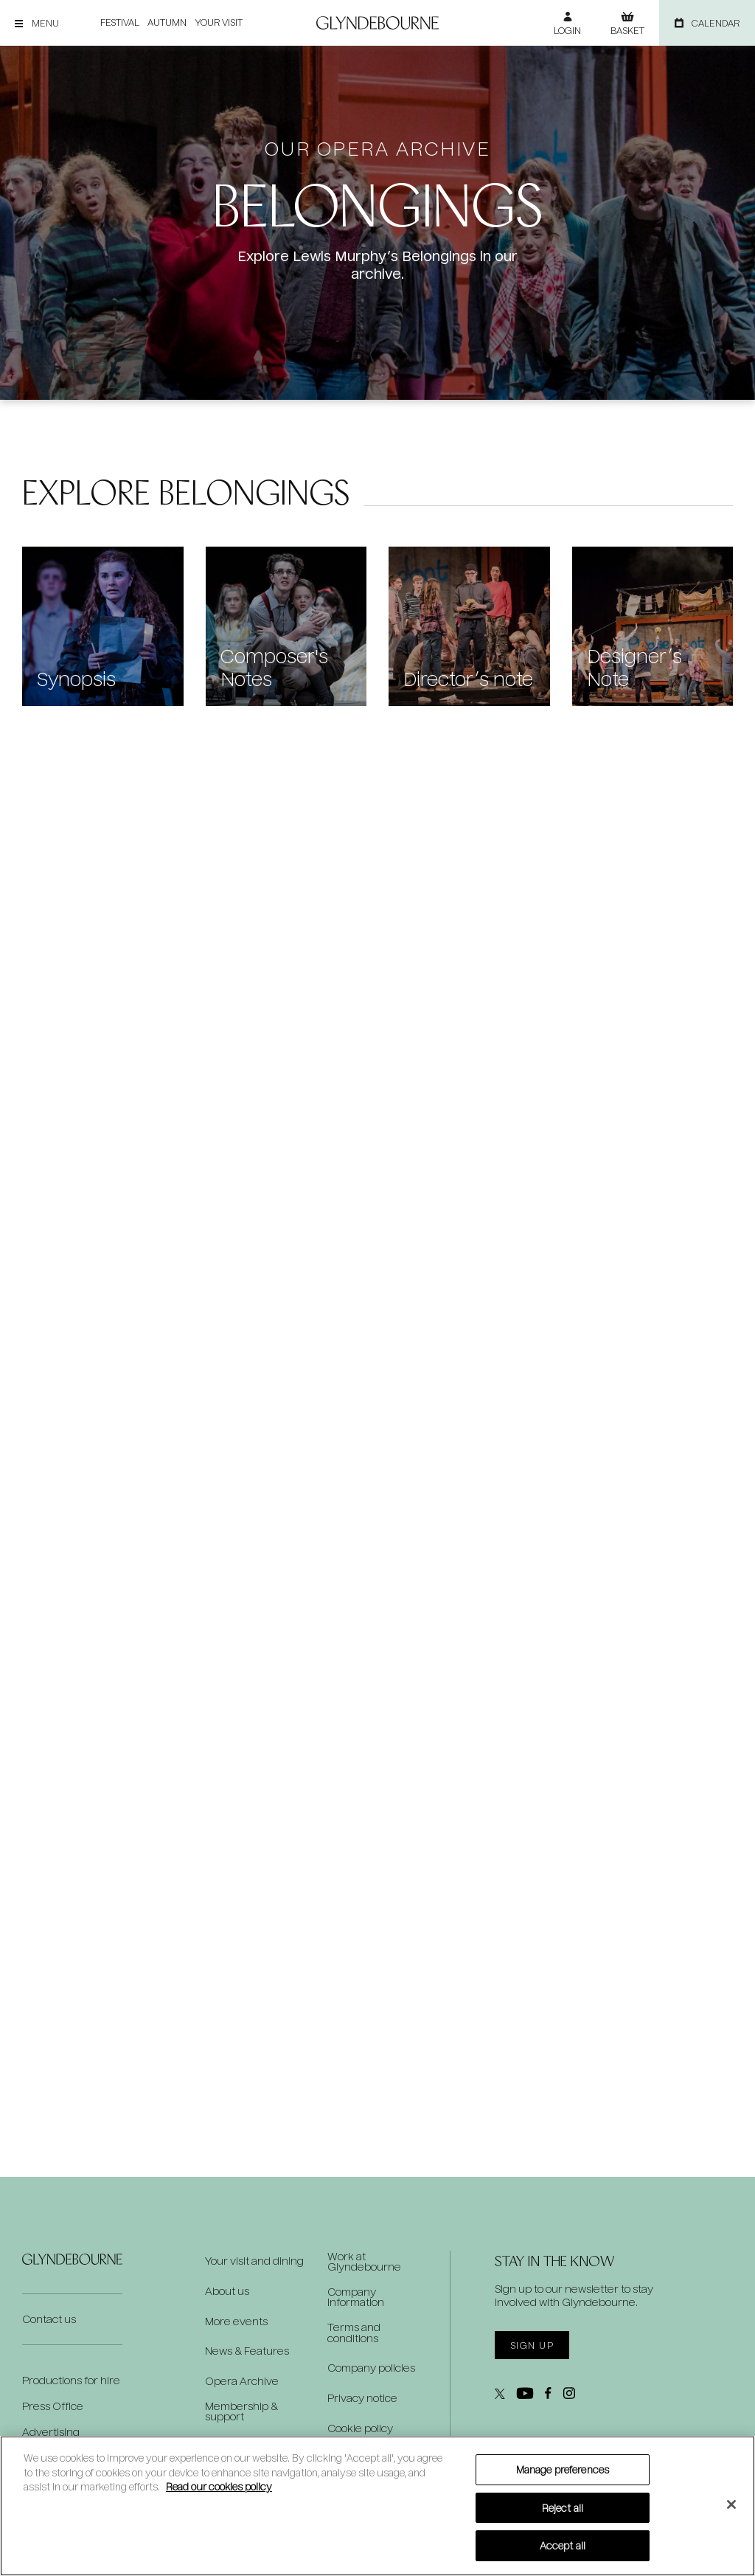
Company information (355, 2295)
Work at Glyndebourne (364, 2260)
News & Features (247, 2351)
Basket (627, 30)
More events (236, 2321)
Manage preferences (562, 2469)
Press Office (52, 2405)
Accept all (562, 2545)
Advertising (51, 2431)
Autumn (166, 23)
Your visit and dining (254, 2260)
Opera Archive (242, 2381)
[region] (377, 2506)
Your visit (217, 23)
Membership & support (241, 2411)
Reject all (562, 2507)
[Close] (731, 2504)
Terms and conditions (353, 2331)
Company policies (371, 2366)
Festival (119, 23)
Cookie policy (360, 2427)
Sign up (532, 2345)
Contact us (49, 2318)
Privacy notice (362, 2397)
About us (227, 2290)
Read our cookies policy (219, 2486)
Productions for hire (71, 2379)
